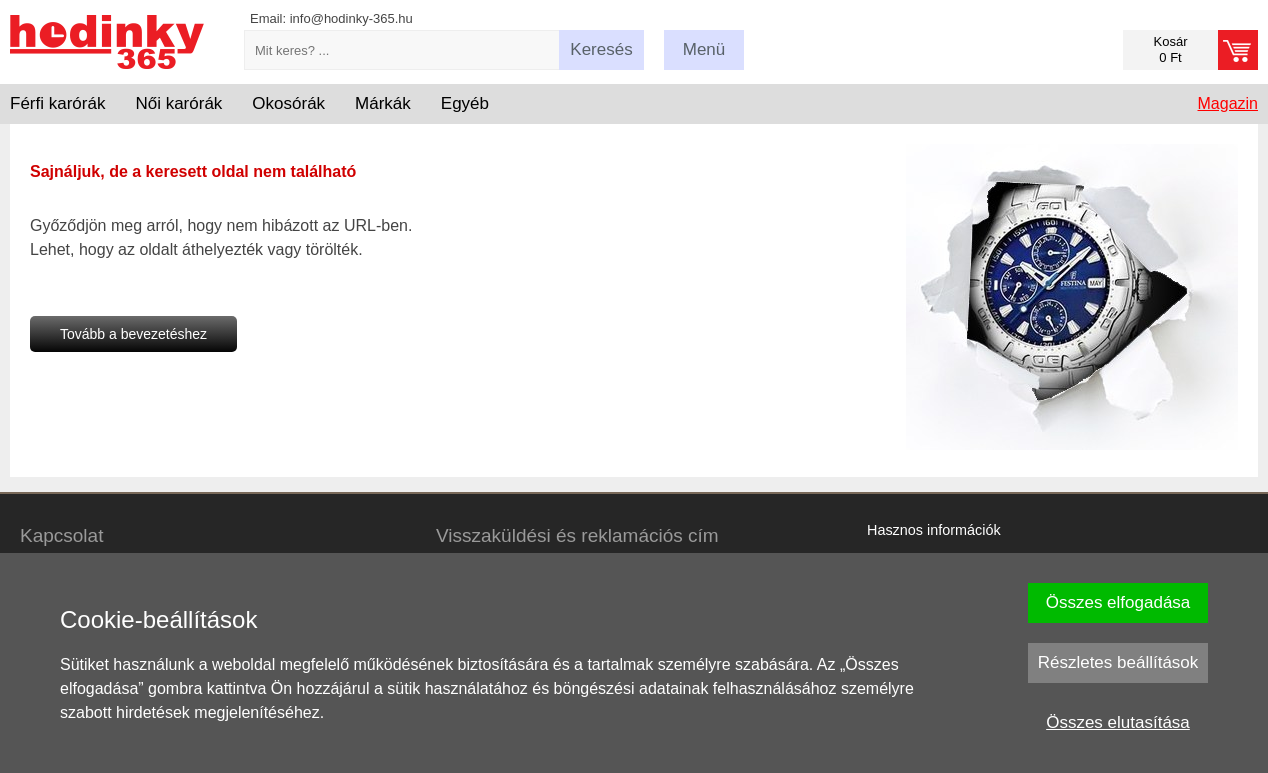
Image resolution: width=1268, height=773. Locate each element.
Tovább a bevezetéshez (133, 334)
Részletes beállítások (1118, 662)
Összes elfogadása (1118, 602)
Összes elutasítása (1118, 722)
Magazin (1228, 103)
